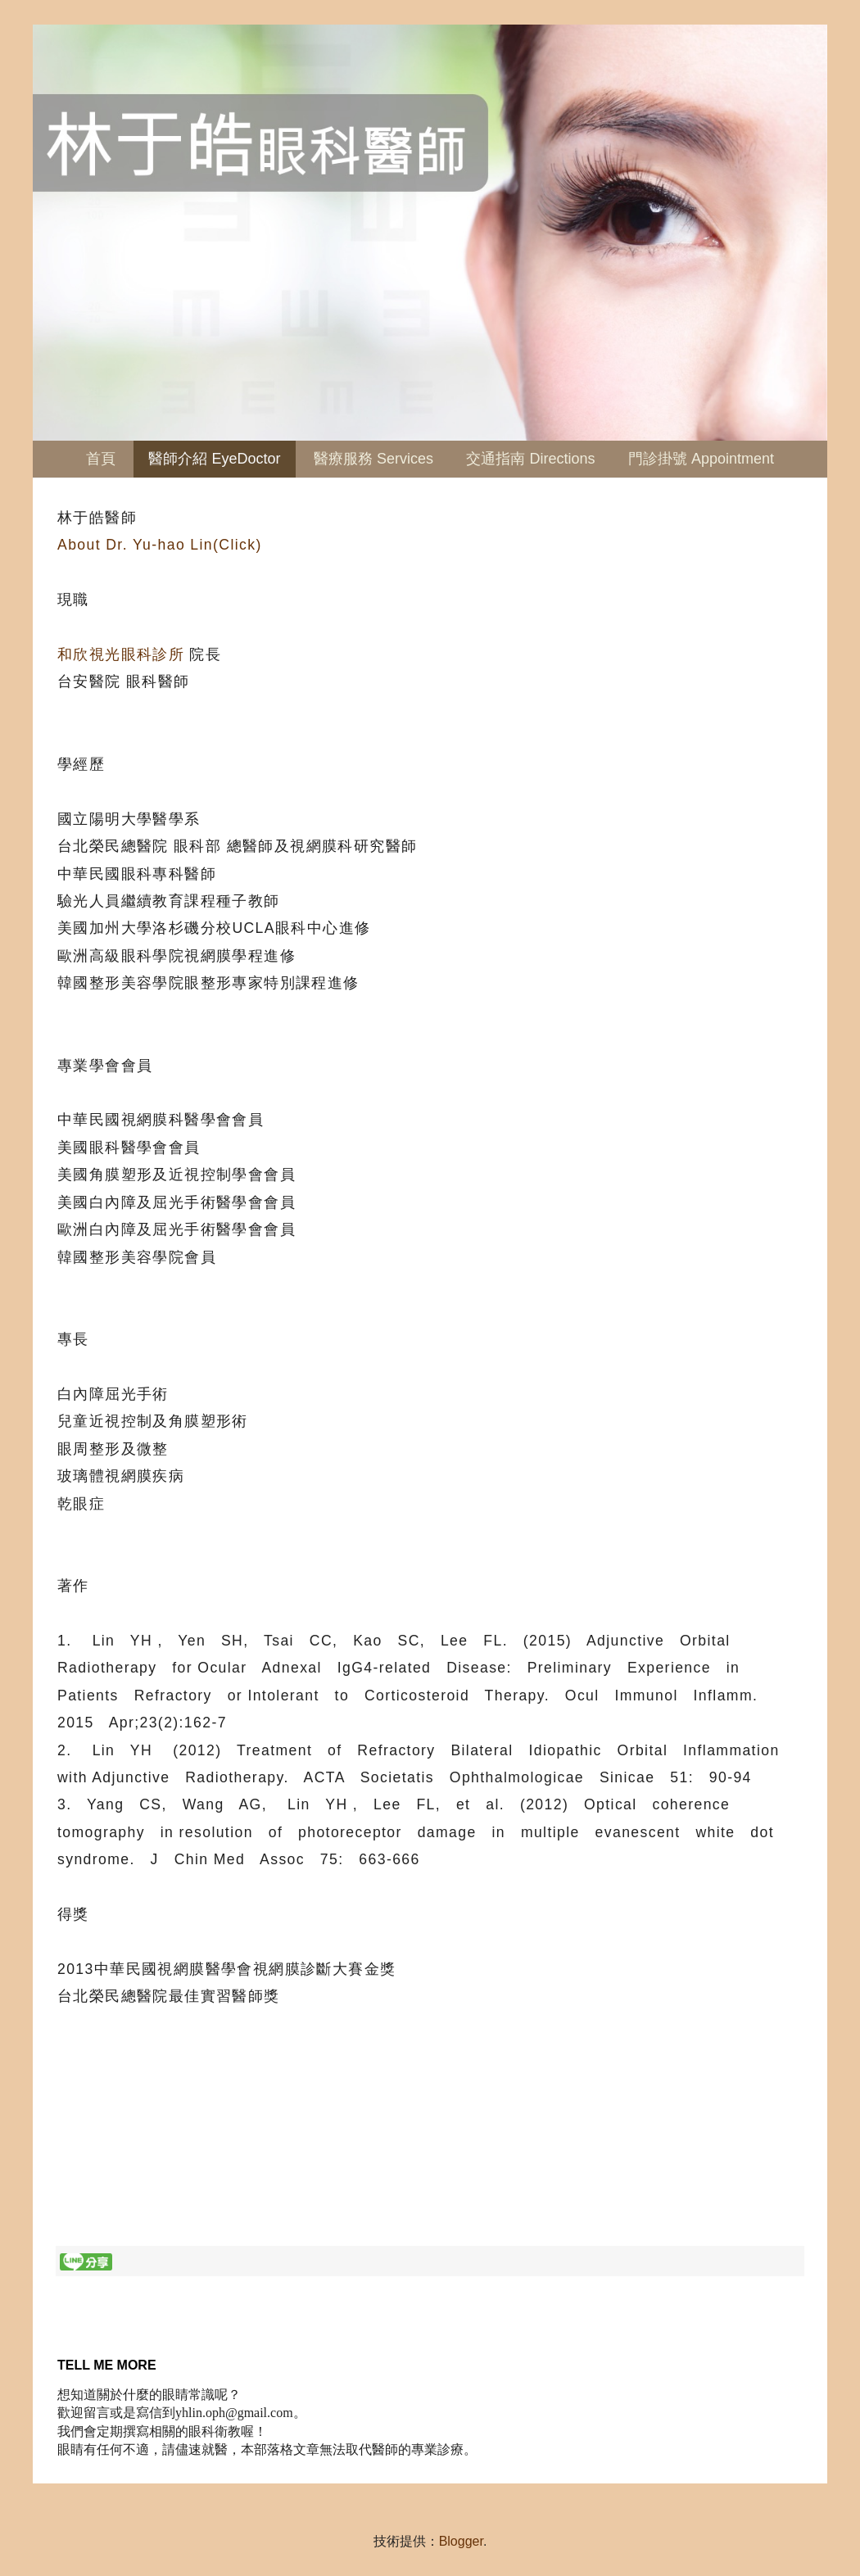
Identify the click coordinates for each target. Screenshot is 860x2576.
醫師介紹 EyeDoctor (214, 458)
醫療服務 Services (373, 458)
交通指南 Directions (530, 458)
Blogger (461, 2541)
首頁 (100, 458)
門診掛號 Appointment (701, 458)
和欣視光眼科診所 (120, 654)
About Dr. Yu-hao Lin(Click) (159, 544)
